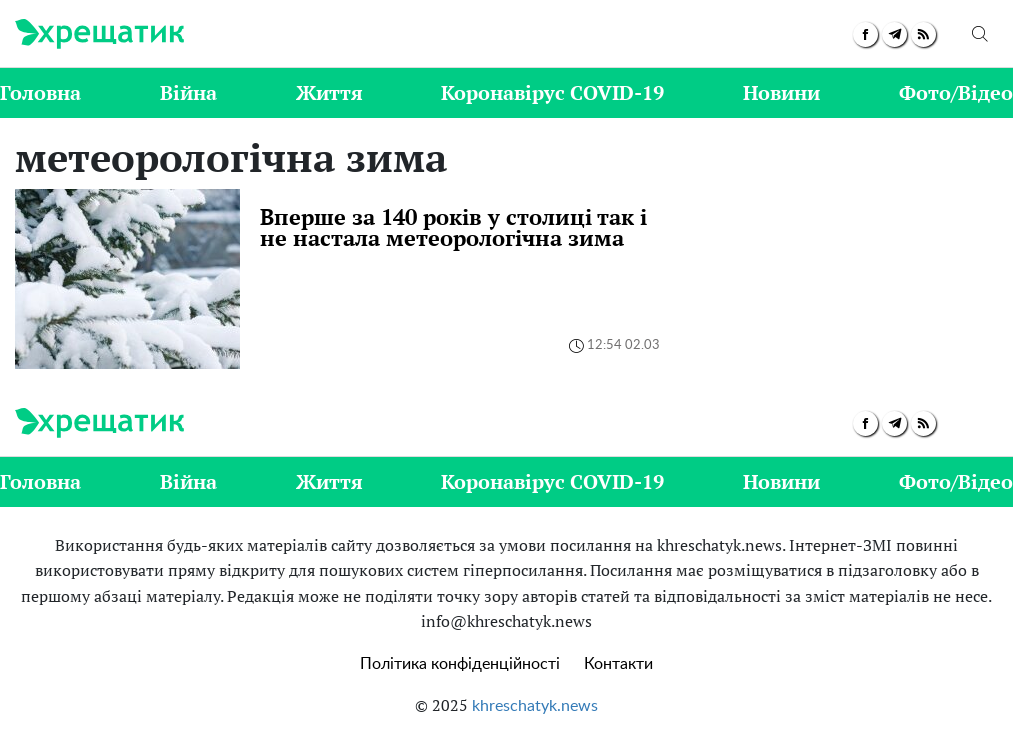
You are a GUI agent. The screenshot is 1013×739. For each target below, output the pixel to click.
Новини (781, 92)
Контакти (618, 664)
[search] (980, 34)
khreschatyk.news (535, 706)
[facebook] (865, 34)
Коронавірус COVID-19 (552, 92)
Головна (40, 92)
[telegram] (894, 34)
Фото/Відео (956, 92)
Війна (188, 92)
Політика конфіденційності (460, 664)
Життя (329, 92)
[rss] (923, 34)
